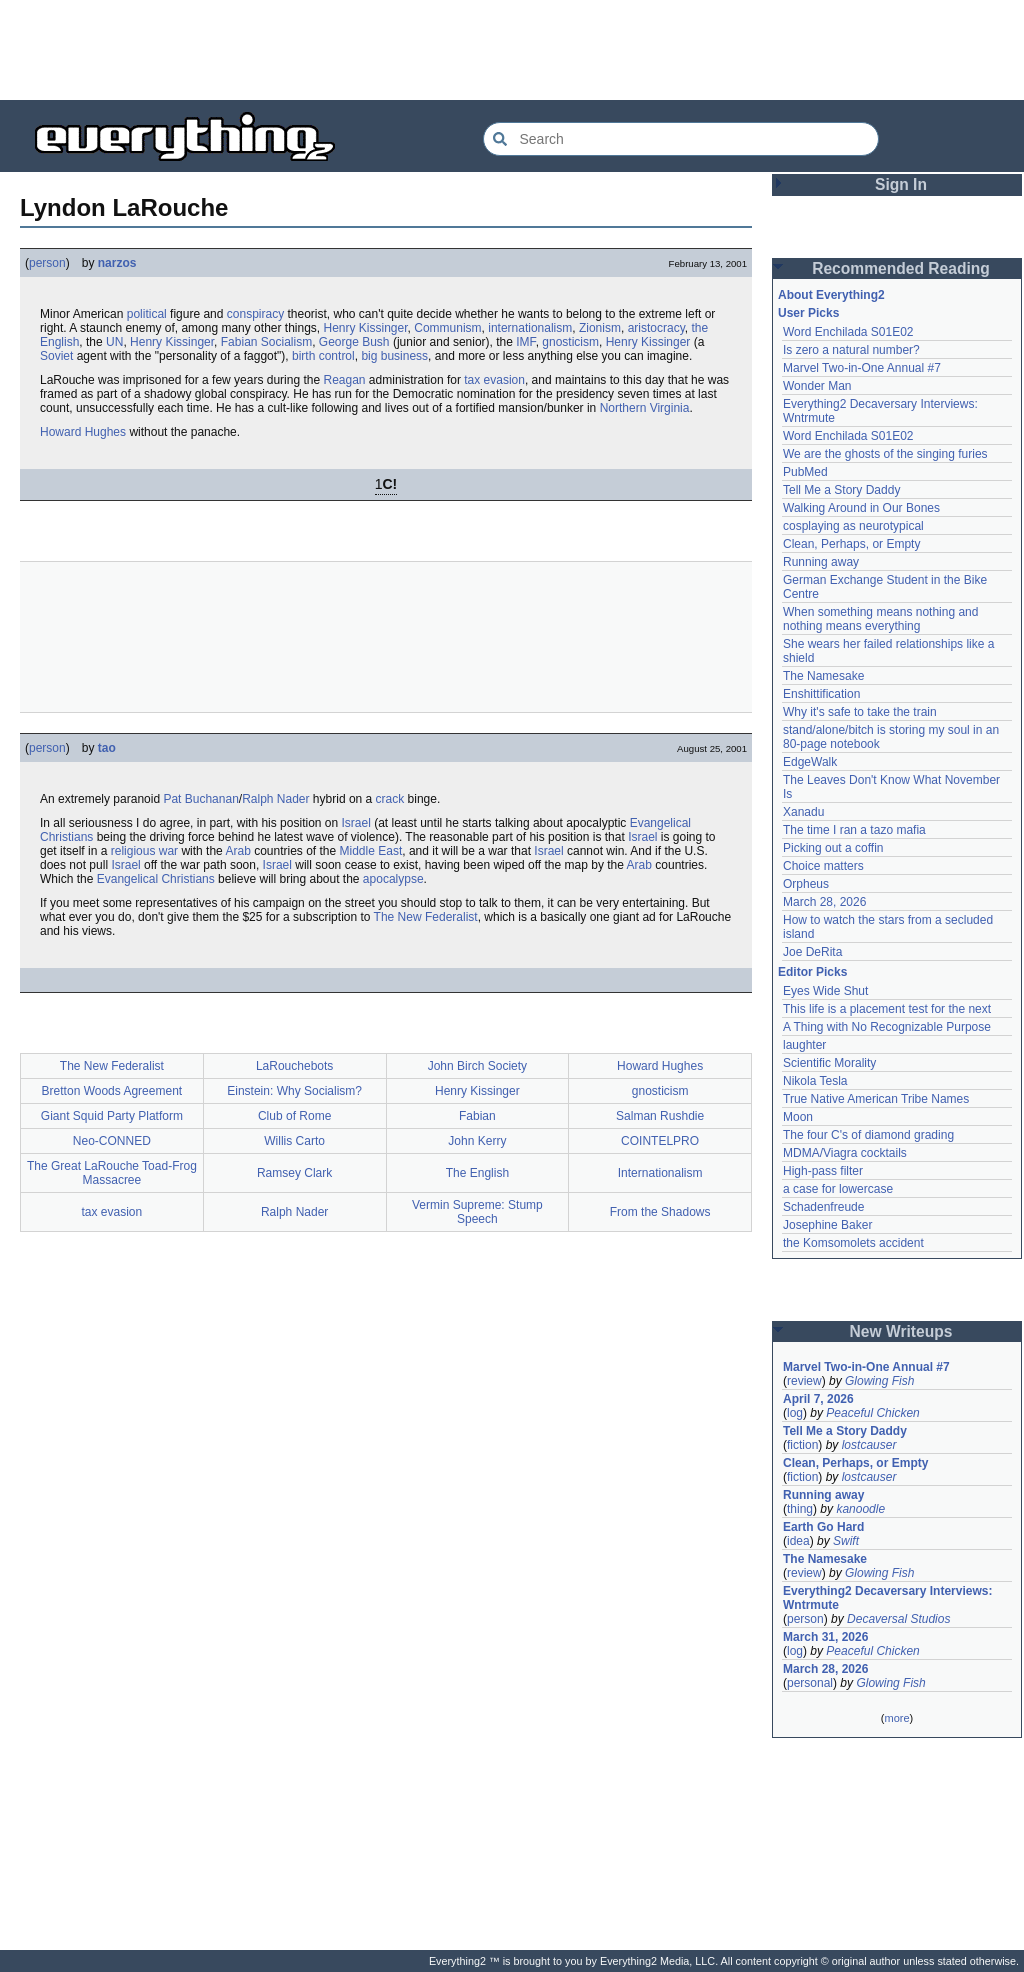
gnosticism (570, 342)
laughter (804, 1045)
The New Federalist (426, 917)
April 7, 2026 (818, 1399)
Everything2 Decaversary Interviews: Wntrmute (887, 1598)
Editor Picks (812, 972)
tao (107, 748)
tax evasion (494, 380)
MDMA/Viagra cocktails (845, 1153)
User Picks (808, 313)
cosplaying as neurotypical (853, 526)
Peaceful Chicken (872, 1413)
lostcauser (869, 1445)
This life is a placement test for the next (887, 1009)
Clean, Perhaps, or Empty (851, 544)
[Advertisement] (512, 50)
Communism (447, 328)
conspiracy (255, 314)
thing (800, 1509)
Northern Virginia (645, 408)
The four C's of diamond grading (868, 1135)
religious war (144, 851)
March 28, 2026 (824, 902)
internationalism (530, 328)
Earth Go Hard (823, 1527)
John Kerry (477, 1141)
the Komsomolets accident (853, 1243)
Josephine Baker (827, 1225)
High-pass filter (823, 1171)
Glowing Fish (879, 1381)
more (896, 1718)
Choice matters (823, 866)
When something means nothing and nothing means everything (880, 619)
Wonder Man (817, 386)
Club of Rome (294, 1116)
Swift (846, 1541)
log (795, 1413)
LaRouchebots (294, 1066)
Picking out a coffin (833, 848)
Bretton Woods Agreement (112, 1091)
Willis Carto (294, 1141)
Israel (356, 823)
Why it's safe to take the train (860, 712)
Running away (821, 562)
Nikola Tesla (815, 1081)
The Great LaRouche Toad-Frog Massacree (112, 1173)
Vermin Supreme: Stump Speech (477, 1212)
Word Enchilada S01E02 (848, 332)
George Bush (354, 342)
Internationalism (660, 1173)
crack (390, 799)
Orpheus (806, 884)
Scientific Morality (829, 1063)
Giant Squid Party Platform (112, 1116)
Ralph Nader (275, 799)
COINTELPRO (660, 1141)
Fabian (477, 1116)
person (47, 263)
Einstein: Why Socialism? (294, 1091)
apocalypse (393, 879)
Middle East (371, 851)
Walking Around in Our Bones (861, 508)
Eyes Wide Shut (825, 991)
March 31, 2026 (825, 1637)
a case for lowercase (838, 1189)
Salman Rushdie (660, 1116)
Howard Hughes (83, 432)
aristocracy (656, 328)
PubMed (805, 472)
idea (798, 1541)
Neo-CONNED (112, 1141)
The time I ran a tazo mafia (854, 830)
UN (114, 342)
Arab (237, 851)
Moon (798, 1117)
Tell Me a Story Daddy (841, 490)
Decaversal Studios (898, 1619)
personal (810, 1683)
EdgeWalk (810, 762)
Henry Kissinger (366, 328)
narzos (117, 263)
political (147, 314)
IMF (525, 342)
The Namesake (823, 676)
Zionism (600, 328)
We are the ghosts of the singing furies (885, 454)
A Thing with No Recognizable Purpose (887, 1027)
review (804, 1381)
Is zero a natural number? (851, 350)
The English (477, 1173)
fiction (802, 1445)
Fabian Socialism (266, 342)
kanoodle (860, 1509)
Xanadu (803, 812)
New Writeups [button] (901, 1331)
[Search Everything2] (681, 139)
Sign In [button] (901, 184)
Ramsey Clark (294, 1173)
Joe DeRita (812, 952)
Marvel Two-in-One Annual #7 (862, 368)
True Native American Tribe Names (876, 1099)
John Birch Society (477, 1066)
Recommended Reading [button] (901, 268)
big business (394, 356)
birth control (323, 356)
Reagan (344, 380)
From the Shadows (660, 1212)
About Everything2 (831, 295)
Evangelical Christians (156, 879)
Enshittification (821, 694)
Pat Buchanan (200, 799)
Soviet (56, 356)
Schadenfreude (823, 1207)
